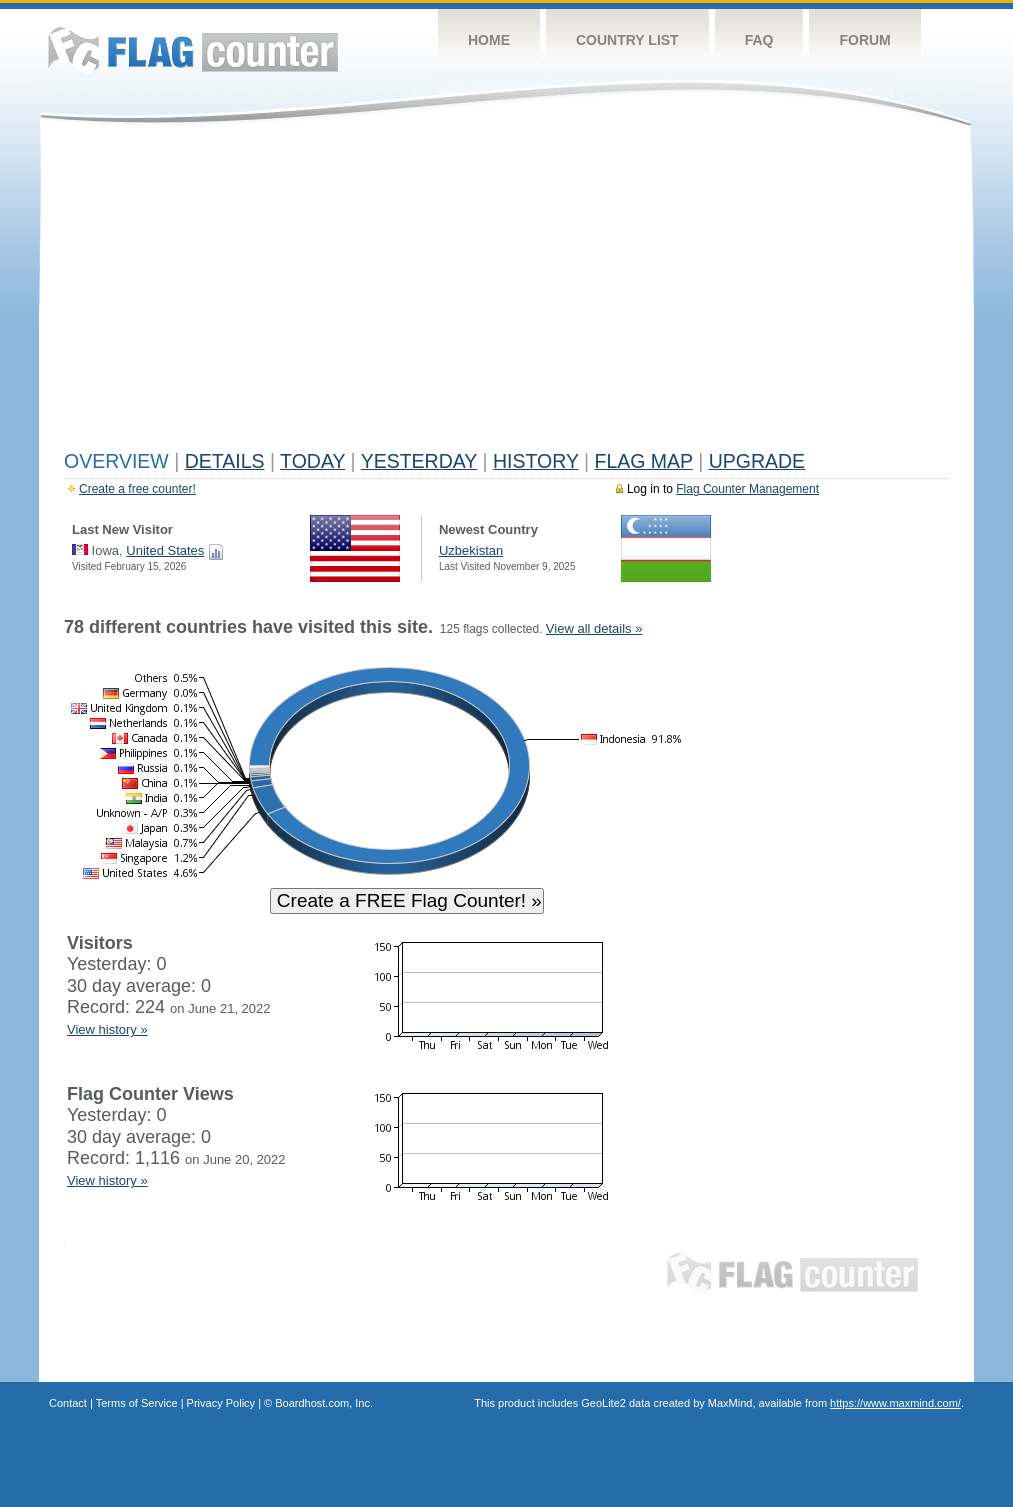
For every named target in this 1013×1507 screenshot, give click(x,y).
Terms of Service (137, 1403)
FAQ (759, 40)
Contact (68, 1403)
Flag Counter (193, 49)
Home (489, 40)
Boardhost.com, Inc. (324, 1403)
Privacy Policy (221, 1403)
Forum (864, 40)
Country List (627, 40)
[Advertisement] (506, 292)
